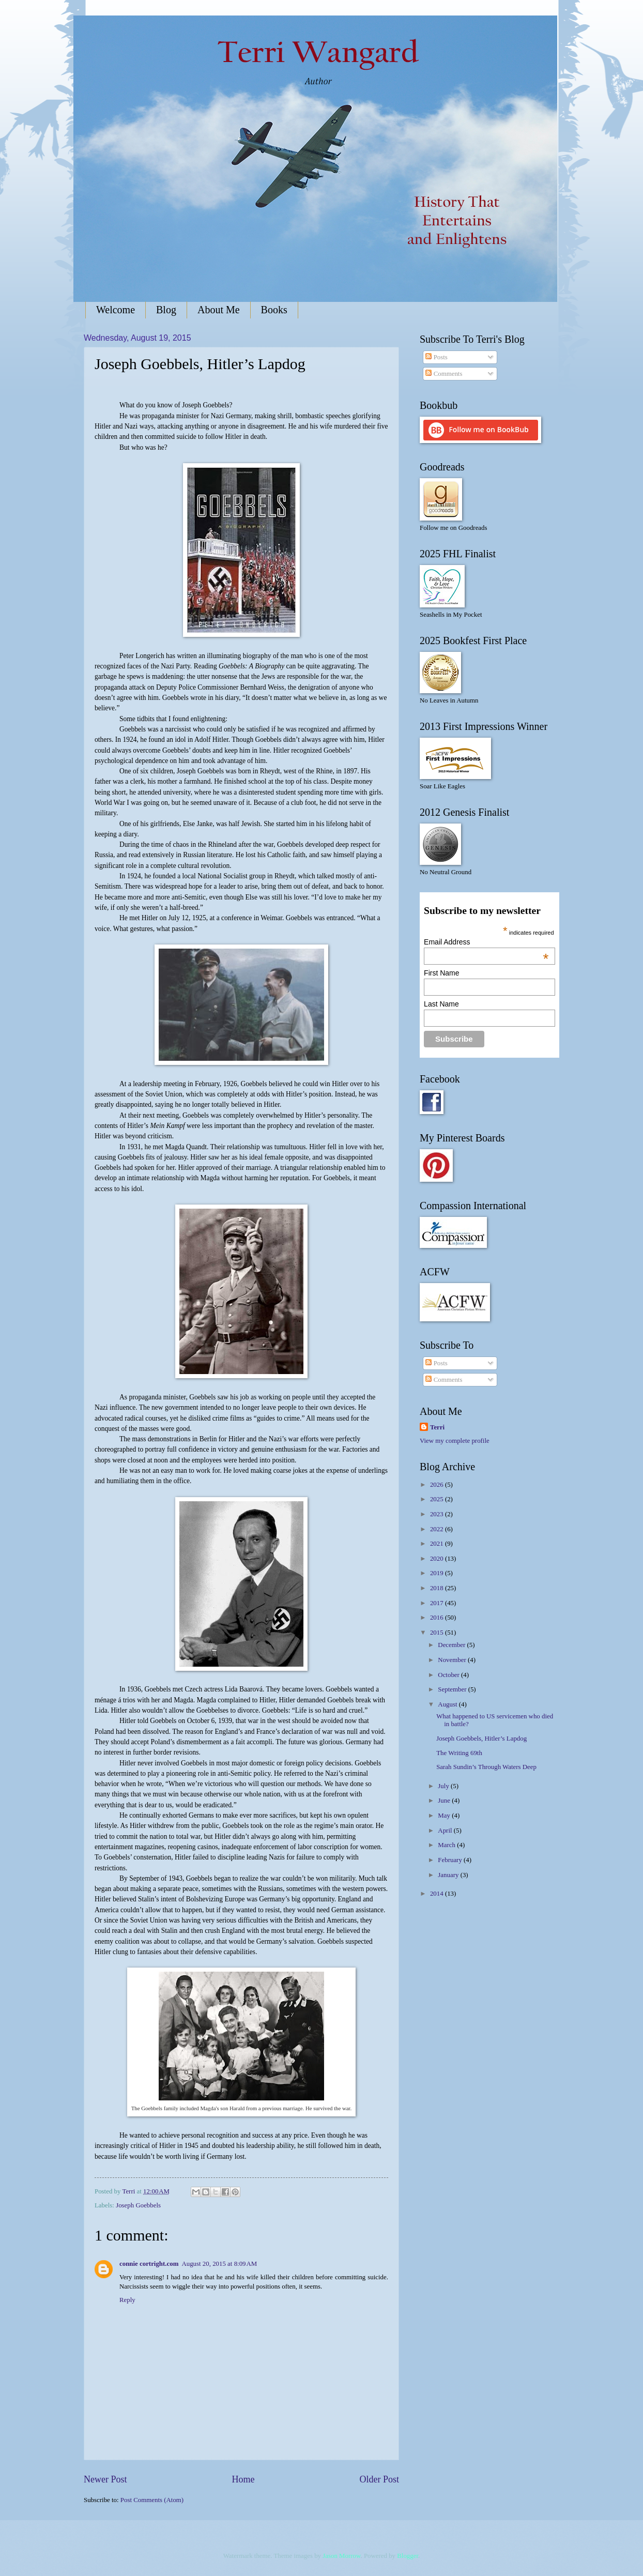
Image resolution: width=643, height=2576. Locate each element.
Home (243, 2479)
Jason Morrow (341, 2555)
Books (274, 309)
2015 (437, 1632)
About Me (218, 309)
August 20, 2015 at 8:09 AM (219, 2263)
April (445, 1830)
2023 (437, 1514)
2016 (437, 1617)
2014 (437, 1893)
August (448, 1704)
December (452, 1645)
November (453, 1660)
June (445, 1800)
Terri (437, 1427)
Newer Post (105, 2479)
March (447, 1845)
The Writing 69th (459, 1753)
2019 (437, 1573)
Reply (127, 2300)
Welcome (115, 309)
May (445, 1815)
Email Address (486, 942)
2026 (437, 1484)
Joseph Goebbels (138, 2205)
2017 (437, 1603)
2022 (437, 1529)
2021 (437, 1543)
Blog (166, 309)
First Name (441, 973)
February (451, 1860)
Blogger (407, 2555)
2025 (437, 1499)
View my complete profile (454, 1440)
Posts (436, 357)
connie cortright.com (148, 2263)
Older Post (379, 2479)
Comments (443, 373)
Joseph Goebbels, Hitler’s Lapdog (481, 1738)
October (449, 1675)
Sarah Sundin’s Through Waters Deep (486, 1767)
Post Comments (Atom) (151, 2500)
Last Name (441, 1004)
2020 (437, 1558)
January (449, 1875)
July (444, 1786)
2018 (437, 1588)
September (453, 1689)
